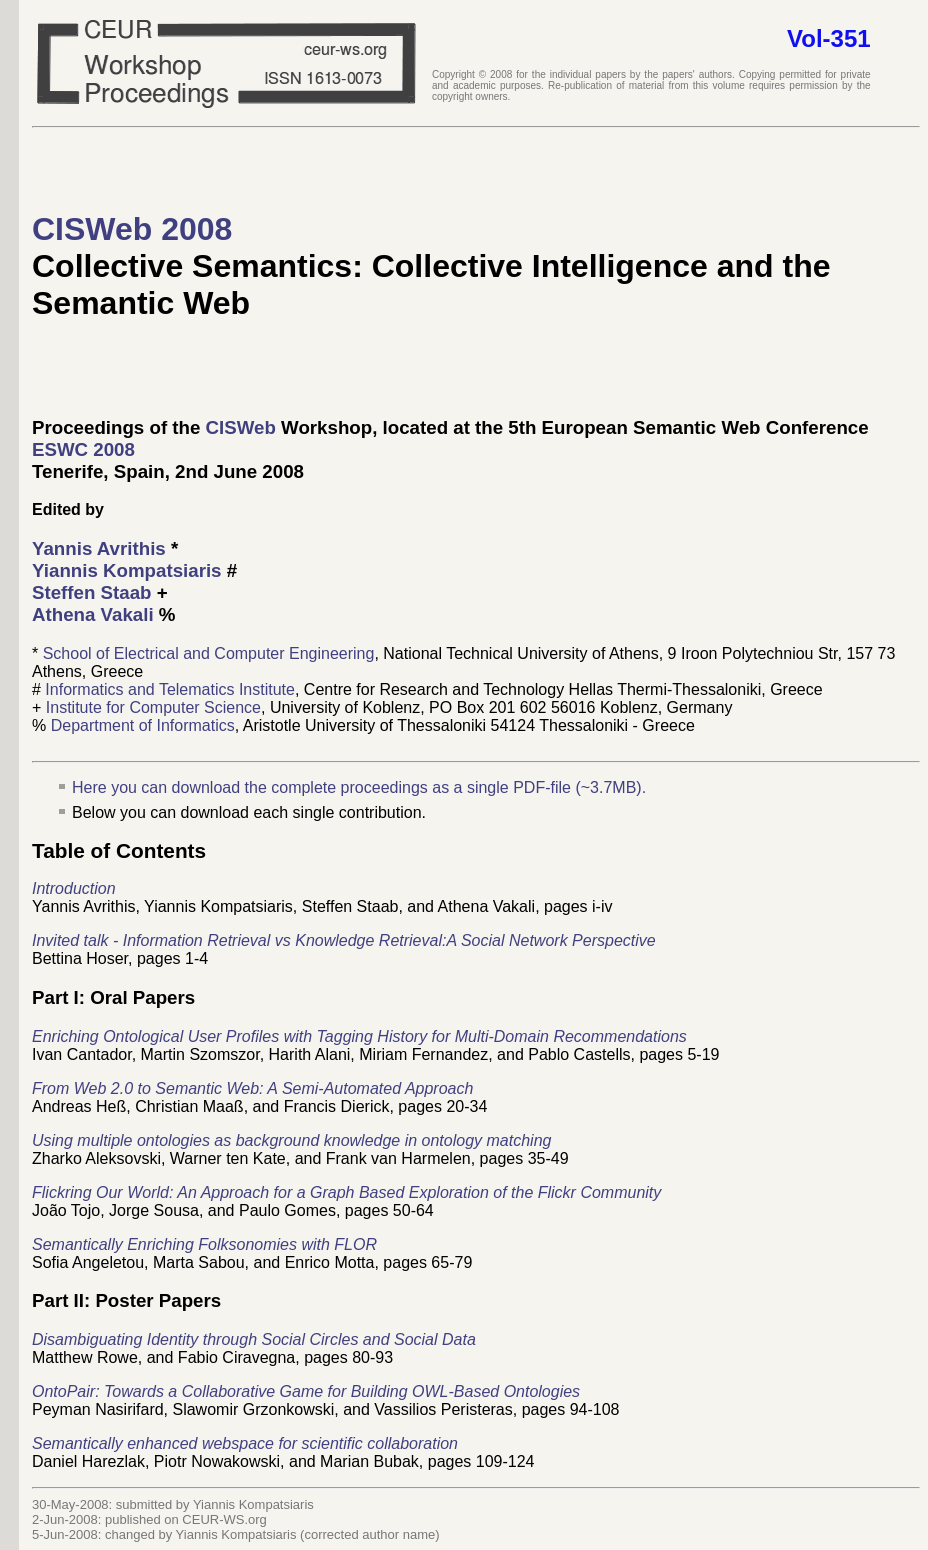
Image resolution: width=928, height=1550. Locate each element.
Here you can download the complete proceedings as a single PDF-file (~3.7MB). (359, 787)
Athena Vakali (93, 614)
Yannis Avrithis (99, 548)
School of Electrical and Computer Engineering (209, 653)
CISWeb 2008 (132, 229)
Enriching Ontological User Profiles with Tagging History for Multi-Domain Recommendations (359, 1036)
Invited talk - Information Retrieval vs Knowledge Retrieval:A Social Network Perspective (344, 940)
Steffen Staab (94, 592)
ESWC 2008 (83, 449)
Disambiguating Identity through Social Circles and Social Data (254, 1339)
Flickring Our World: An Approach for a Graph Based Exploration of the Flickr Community (346, 1192)
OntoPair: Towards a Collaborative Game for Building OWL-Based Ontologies (306, 1391)
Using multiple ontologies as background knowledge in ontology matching (291, 1140)
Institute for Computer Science (153, 707)
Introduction (74, 888)
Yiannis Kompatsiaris (127, 570)
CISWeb (241, 427)
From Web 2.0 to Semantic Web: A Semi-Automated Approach (252, 1088)
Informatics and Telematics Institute (170, 689)
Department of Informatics (143, 725)
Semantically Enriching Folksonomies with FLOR (204, 1244)
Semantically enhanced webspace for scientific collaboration (245, 1443)
